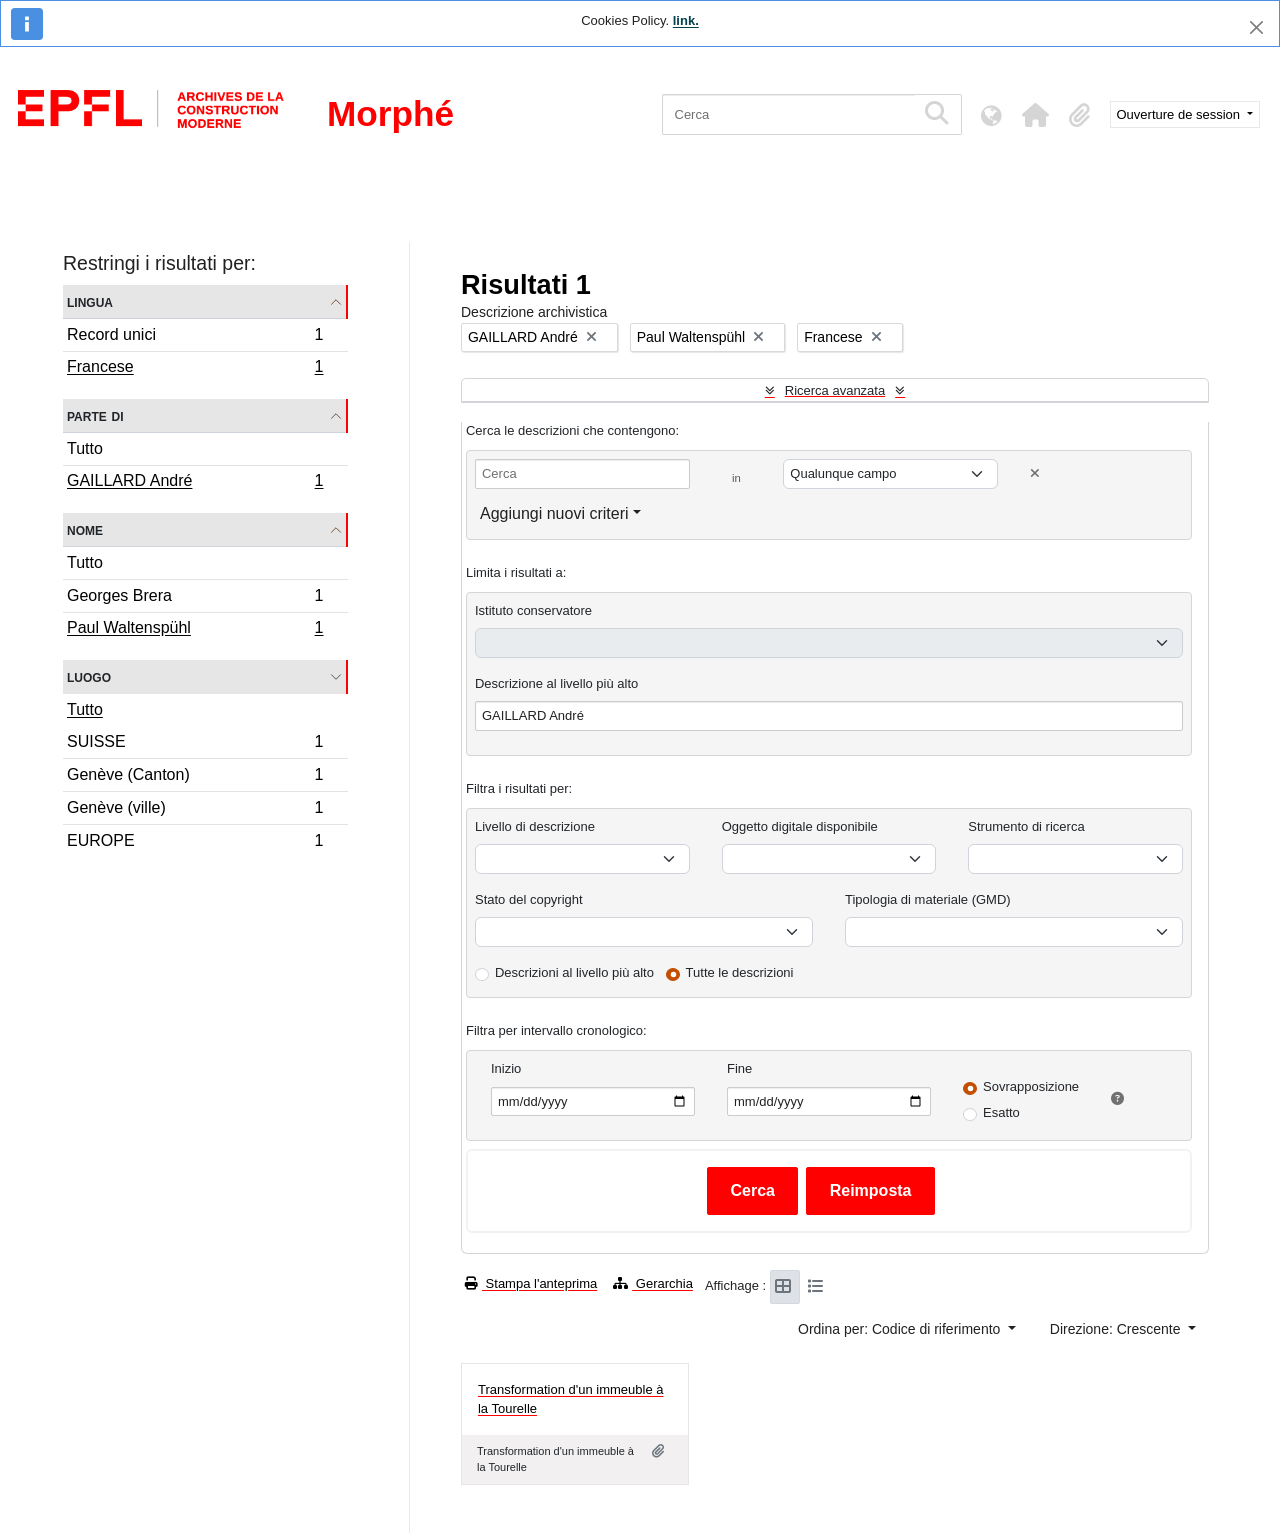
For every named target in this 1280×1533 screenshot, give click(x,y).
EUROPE (195, 843)
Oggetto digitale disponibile (800, 826)
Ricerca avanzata (835, 390)
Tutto (85, 448)
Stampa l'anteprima (531, 1283)
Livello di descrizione (535, 826)
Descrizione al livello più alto (556, 683)
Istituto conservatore (533, 610)
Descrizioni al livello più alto (574, 972)
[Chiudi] (1256, 27)
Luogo (89, 676)
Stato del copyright (529, 899)
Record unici (195, 337)
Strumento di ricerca (1026, 826)
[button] (1036, 115)
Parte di (95, 415)
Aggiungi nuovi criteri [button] (554, 513)
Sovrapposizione (1031, 1086)
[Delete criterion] (1035, 473)
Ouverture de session (1180, 114)
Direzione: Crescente (1117, 1329)
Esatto (1001, 1112)
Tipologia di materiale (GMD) (928, 899)
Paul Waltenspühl (195, 630)
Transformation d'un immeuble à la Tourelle (571, 1399)
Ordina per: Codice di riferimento (901, 1329)
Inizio (506, 1068)
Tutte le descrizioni (740, 972)
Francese (195, 369)
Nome (85, 529)
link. (686, 20)
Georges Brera (195, 598)
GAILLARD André (195, 483)
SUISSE (195, 744)
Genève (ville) (195, 810)
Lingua (90, 301)
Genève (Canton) (195, 777)
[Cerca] (788, 114)
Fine (739, 1068)
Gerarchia (653, 1283)
